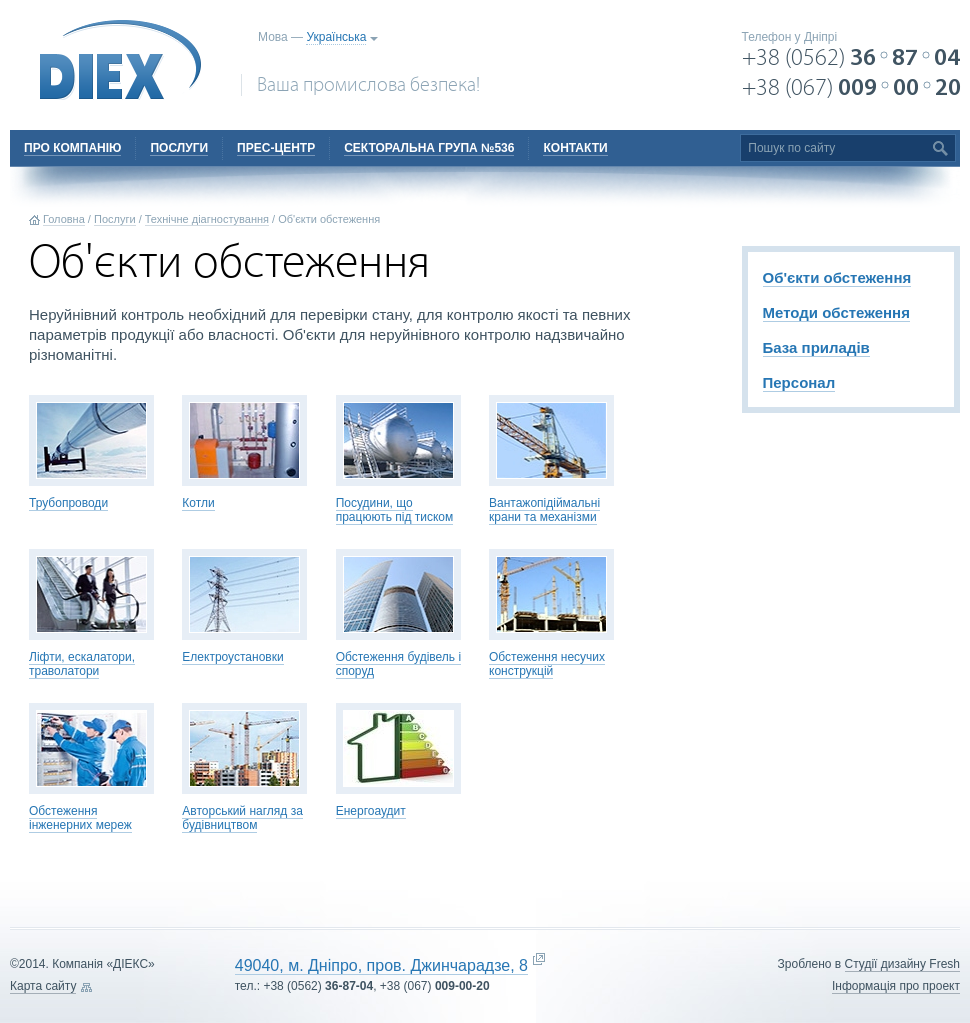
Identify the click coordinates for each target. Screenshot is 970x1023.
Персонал (799, 382)
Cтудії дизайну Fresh (902, 964)
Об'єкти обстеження (837, 277)
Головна (64, 219)
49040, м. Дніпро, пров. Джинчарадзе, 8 (381, 965)
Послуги (115, 219)
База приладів (816, 347)
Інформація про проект (896, 986)
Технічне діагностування (207, 219)
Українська (336, 37)
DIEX (121, 60)
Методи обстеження (836, 312)
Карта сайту (43, 986)
